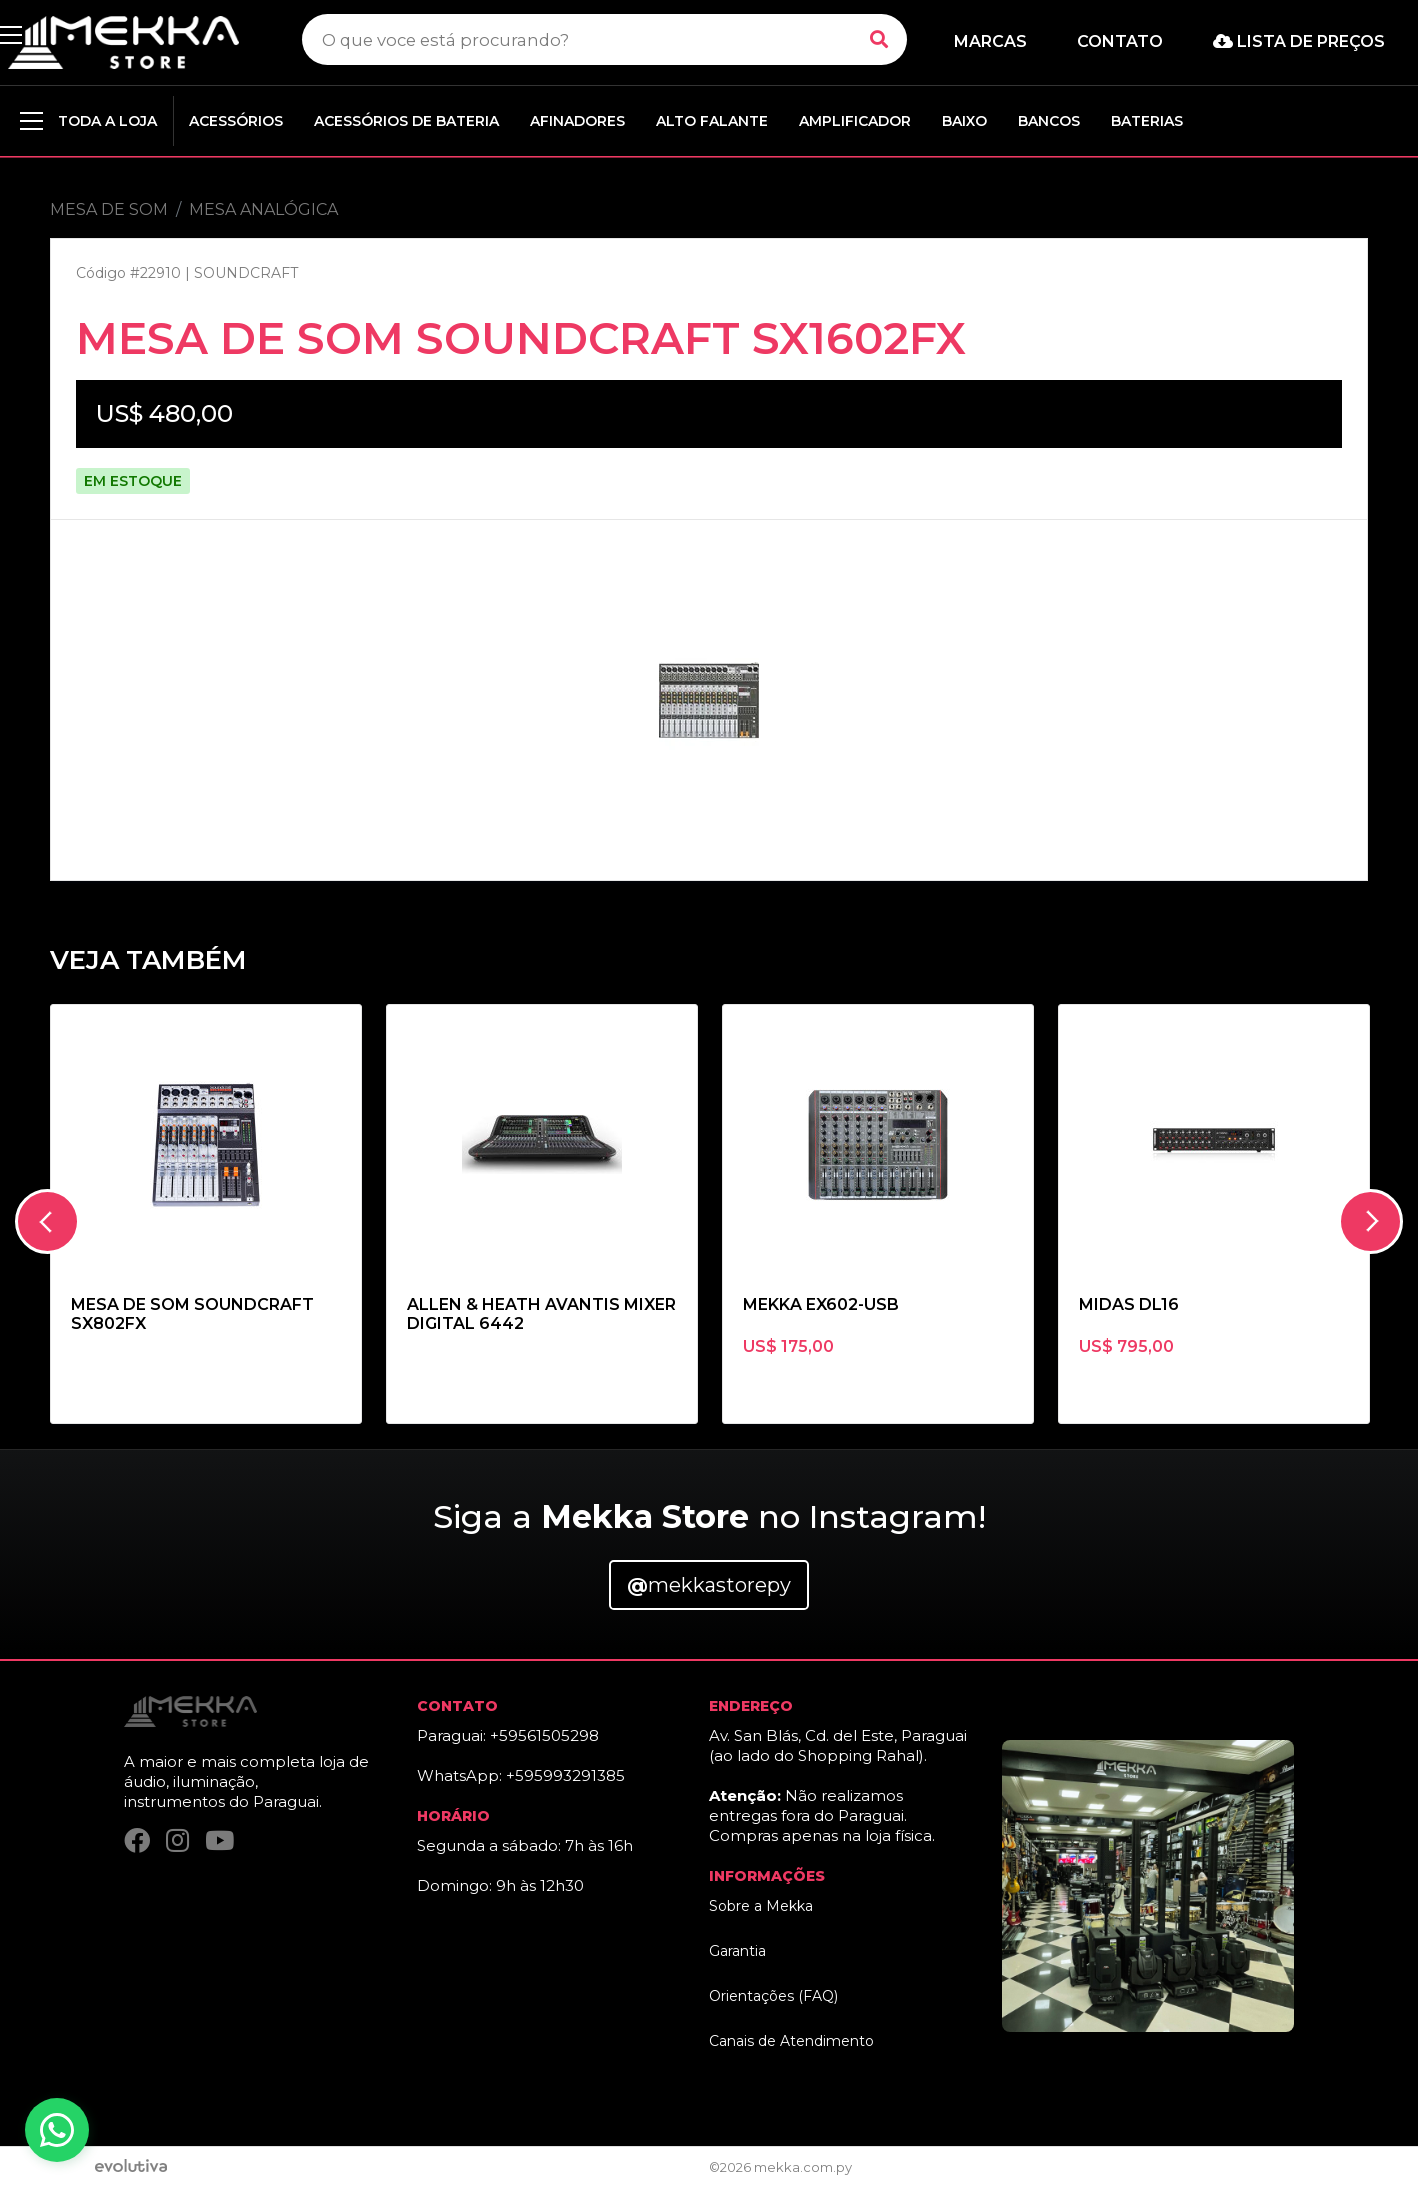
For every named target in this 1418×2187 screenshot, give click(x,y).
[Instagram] (177, 1844)
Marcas (990, 41)
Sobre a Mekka (761, 1906)
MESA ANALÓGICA (263, 209)
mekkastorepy (709, 1585)
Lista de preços (1299, 41)
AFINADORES (577, 121)
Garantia (737, 1951)
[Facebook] (137, 1844)
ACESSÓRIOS (236, 121)
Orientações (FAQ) (773, 1996)
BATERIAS (1147, 121)
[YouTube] (219, 1844)
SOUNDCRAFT (246, 273)
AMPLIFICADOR (855, 121)
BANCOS (1049, 121)
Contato (1120, 41)
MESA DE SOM (109, 209)
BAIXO (964, 121)
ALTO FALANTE (712, 121)
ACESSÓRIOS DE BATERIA (406, 121)
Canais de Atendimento (791, 2041)
